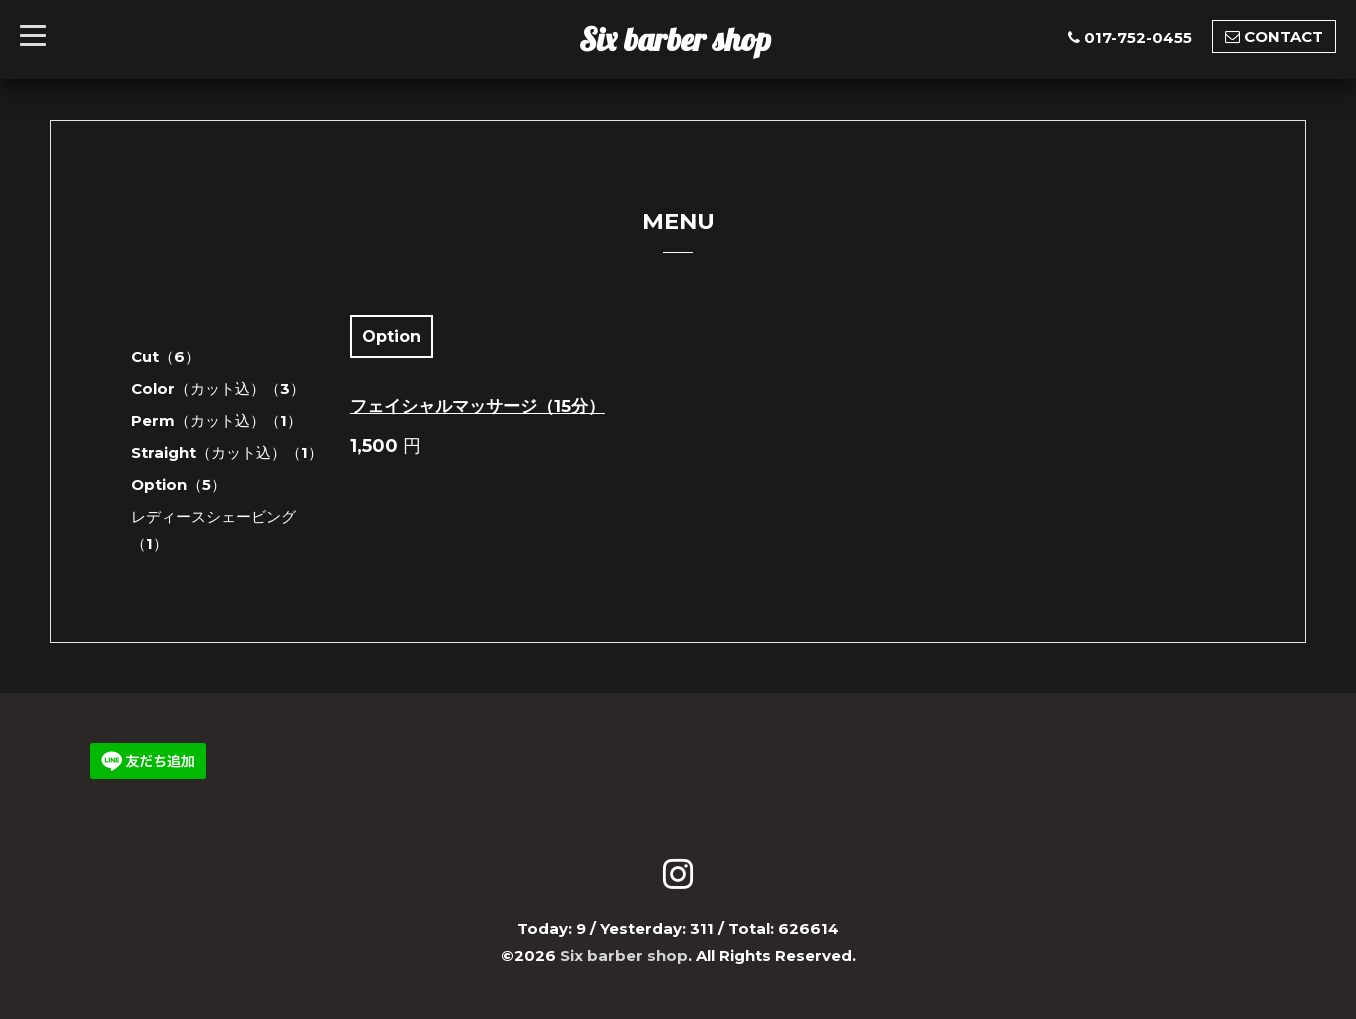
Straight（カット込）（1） (227, 452)
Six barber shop (675, 39)
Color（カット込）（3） (218, 388)
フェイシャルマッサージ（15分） (477, 406)
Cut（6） (165, 356)
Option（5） (178, 484)
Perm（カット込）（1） (216, 420)
